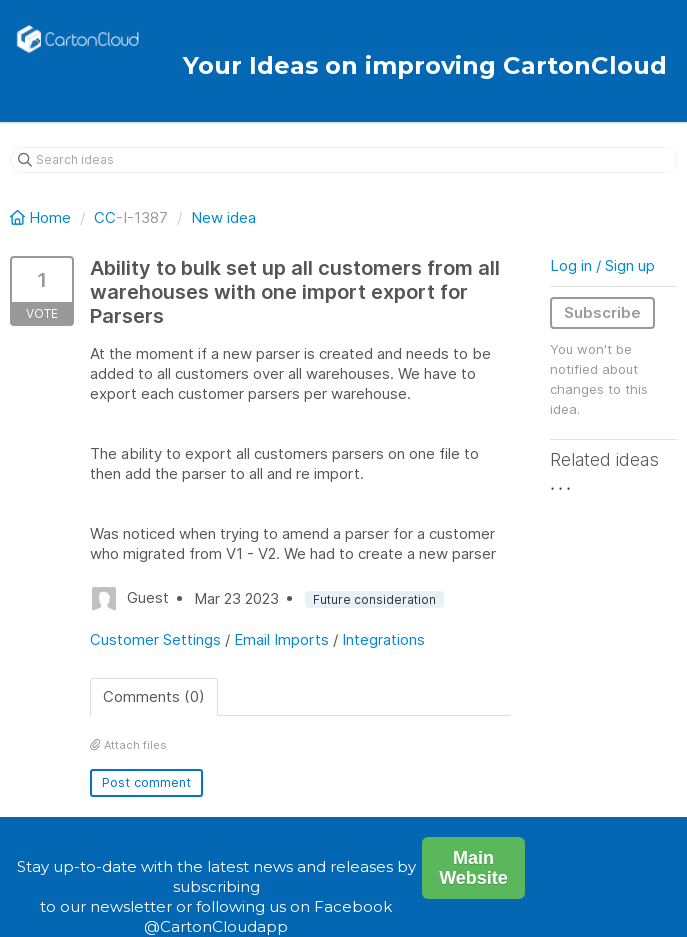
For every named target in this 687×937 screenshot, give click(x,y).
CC (105, 217)
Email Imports (281, 639)
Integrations (383, 639)
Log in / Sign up (602, 265)
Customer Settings (155, 639)
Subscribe (602, 312)
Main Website (473, 868)
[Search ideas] (343, 160)
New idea (223, 217)
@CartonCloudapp (216, 926)
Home (42, 217)
